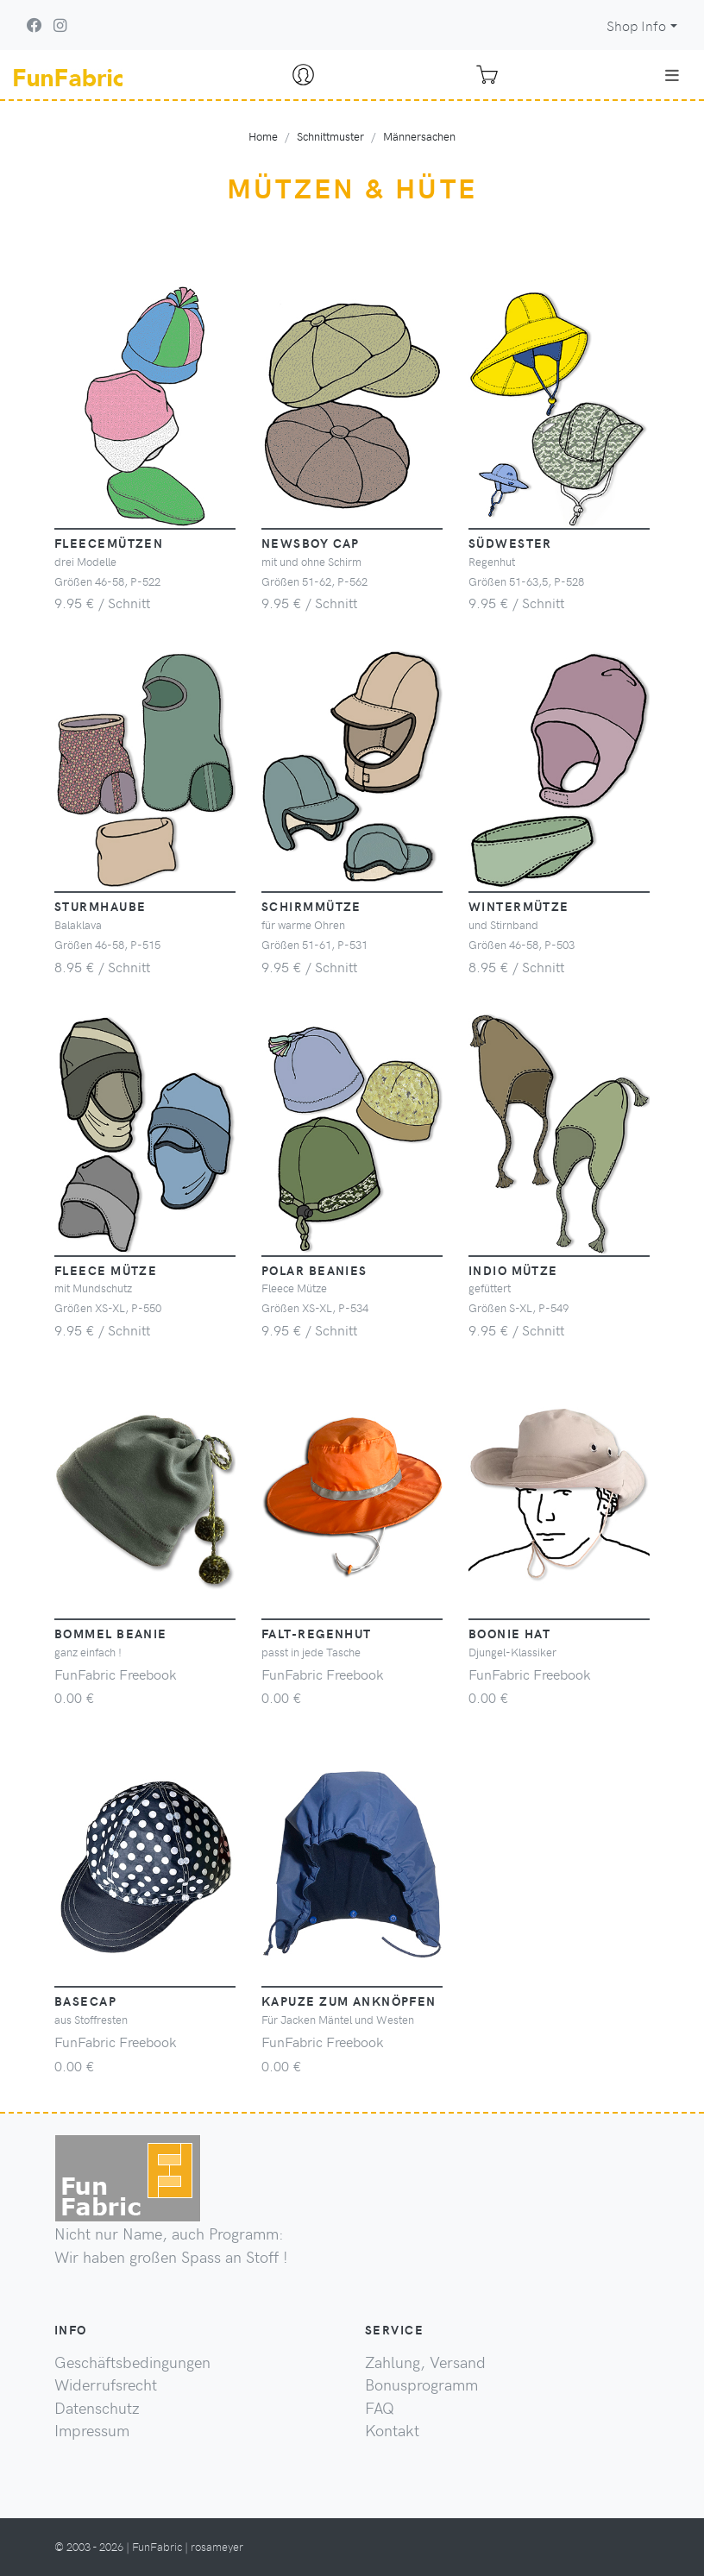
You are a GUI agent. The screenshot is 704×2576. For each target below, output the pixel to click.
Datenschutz (97, 2407)
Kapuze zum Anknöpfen (349, 2000)
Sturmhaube (100, 905)
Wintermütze (518, 905)
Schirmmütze (311, 905)
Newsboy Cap (310, 542)
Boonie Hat (509, 1633)
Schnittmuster (330, 136)
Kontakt (392, 2430)
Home (263, 136)
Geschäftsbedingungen (132, 2362)
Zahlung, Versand (425, 2362)
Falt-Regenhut (316, 1633)
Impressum (91, 2430)
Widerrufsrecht (105, 2384)
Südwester (510, 542)
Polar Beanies (314, 1270)
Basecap (85, 2000)
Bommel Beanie (110, 1633)
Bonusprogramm (421, 2384)
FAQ (379, 2407)
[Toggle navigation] (672, 75)
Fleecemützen (108, 542)
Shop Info (636, 25)
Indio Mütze (513, 1270)
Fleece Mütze (105, 1270)
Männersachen (419, 136)
